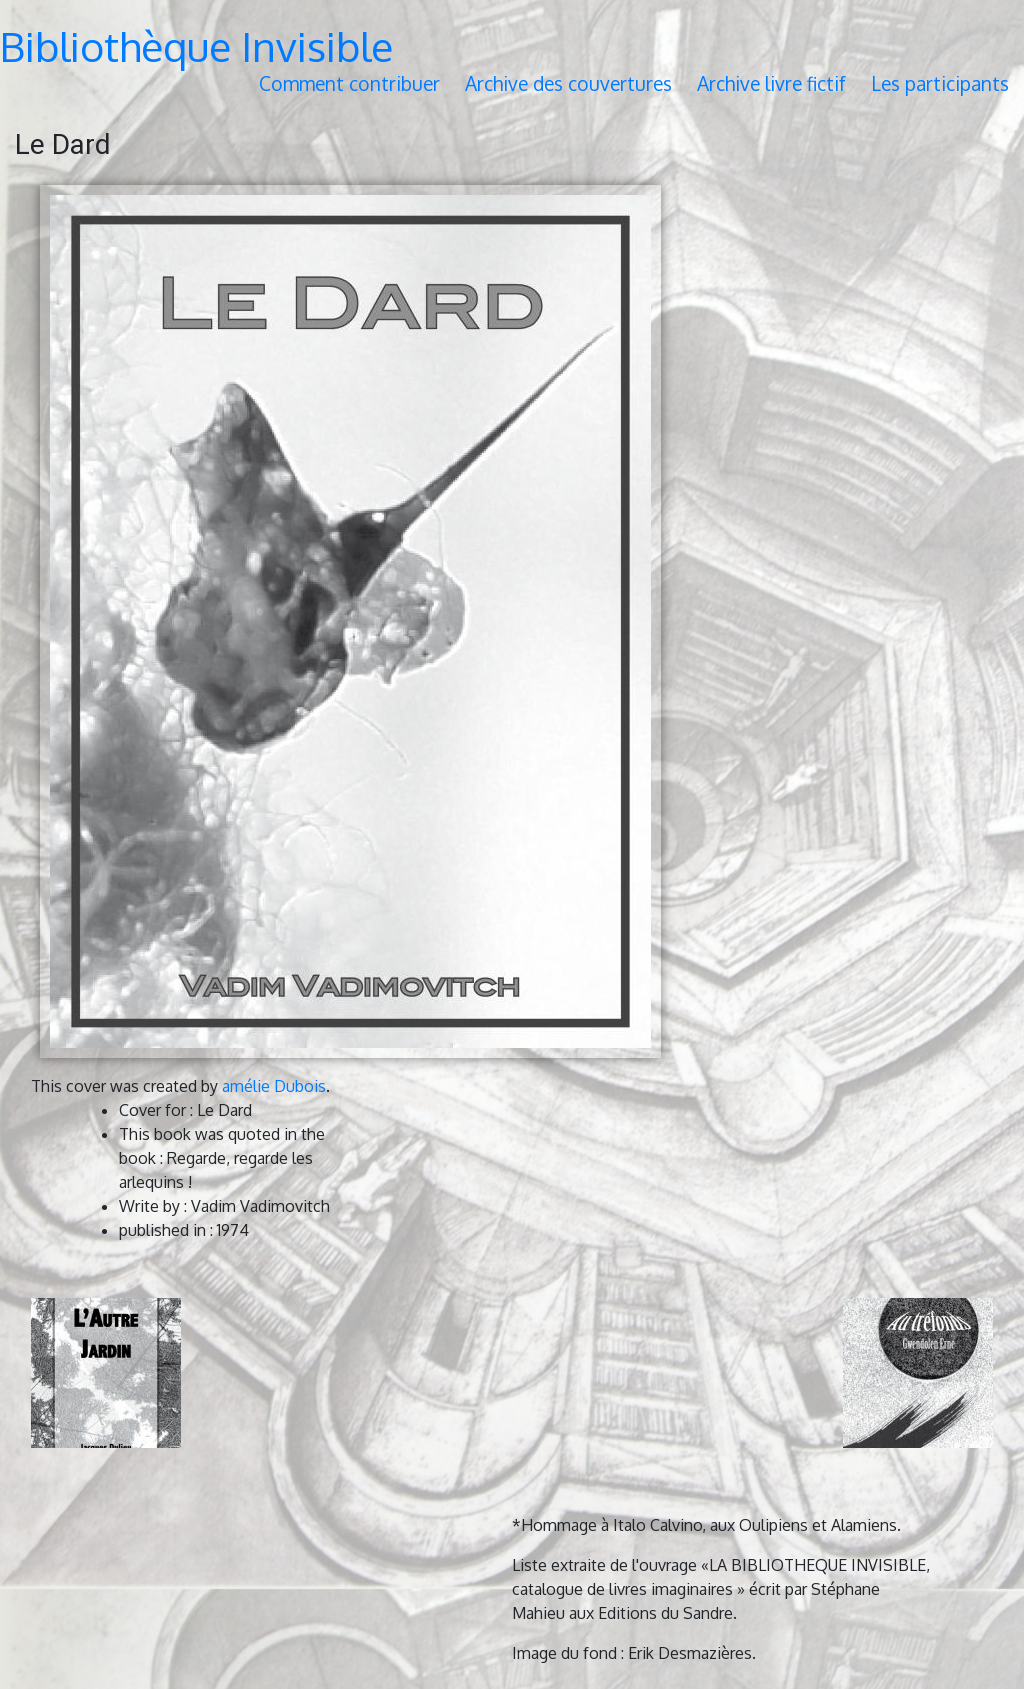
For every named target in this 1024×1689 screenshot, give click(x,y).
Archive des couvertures (568, 83)
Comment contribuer (349, 83)
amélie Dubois (274, 1086)
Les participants (940, 83)
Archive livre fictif (771, 83)
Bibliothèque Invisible (196, 46)
